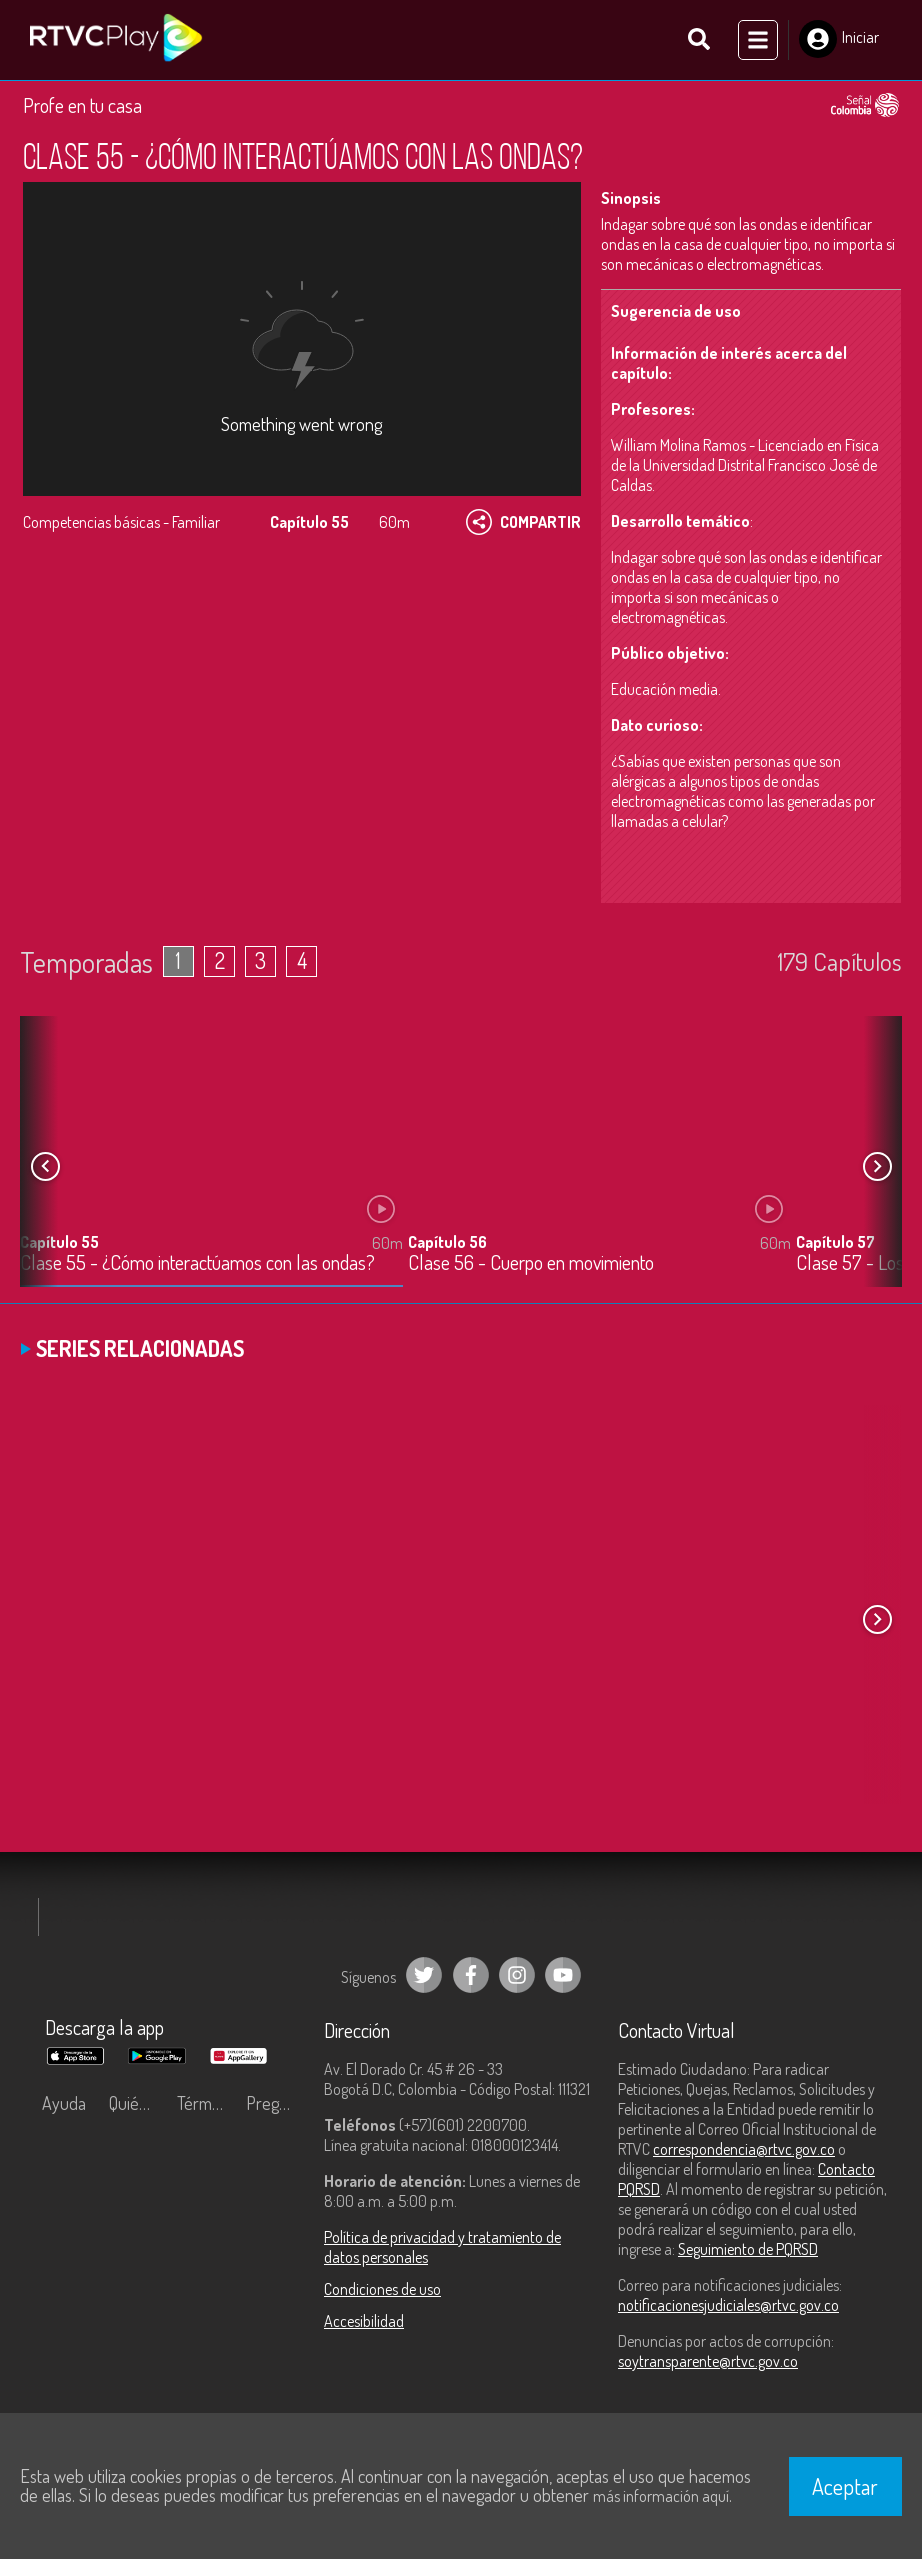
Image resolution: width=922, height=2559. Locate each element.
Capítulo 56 (447, 1241)
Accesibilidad (364, 2321)
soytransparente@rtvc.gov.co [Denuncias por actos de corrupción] (708, 2361)
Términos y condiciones (206, 2103)
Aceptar (845, 2486)
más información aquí (661, 2496)
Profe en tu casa (82, 105)
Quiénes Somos (138, 2103)
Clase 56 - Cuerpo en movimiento (531, 1262)
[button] (877, 1166)
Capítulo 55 (59, 1241)
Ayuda (64, 2103)
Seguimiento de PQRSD (748, 2249)
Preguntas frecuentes (275, 2103)
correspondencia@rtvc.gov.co (744, 2149)
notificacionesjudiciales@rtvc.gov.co (728, 2305)
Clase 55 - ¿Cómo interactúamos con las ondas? (197, 1262)
